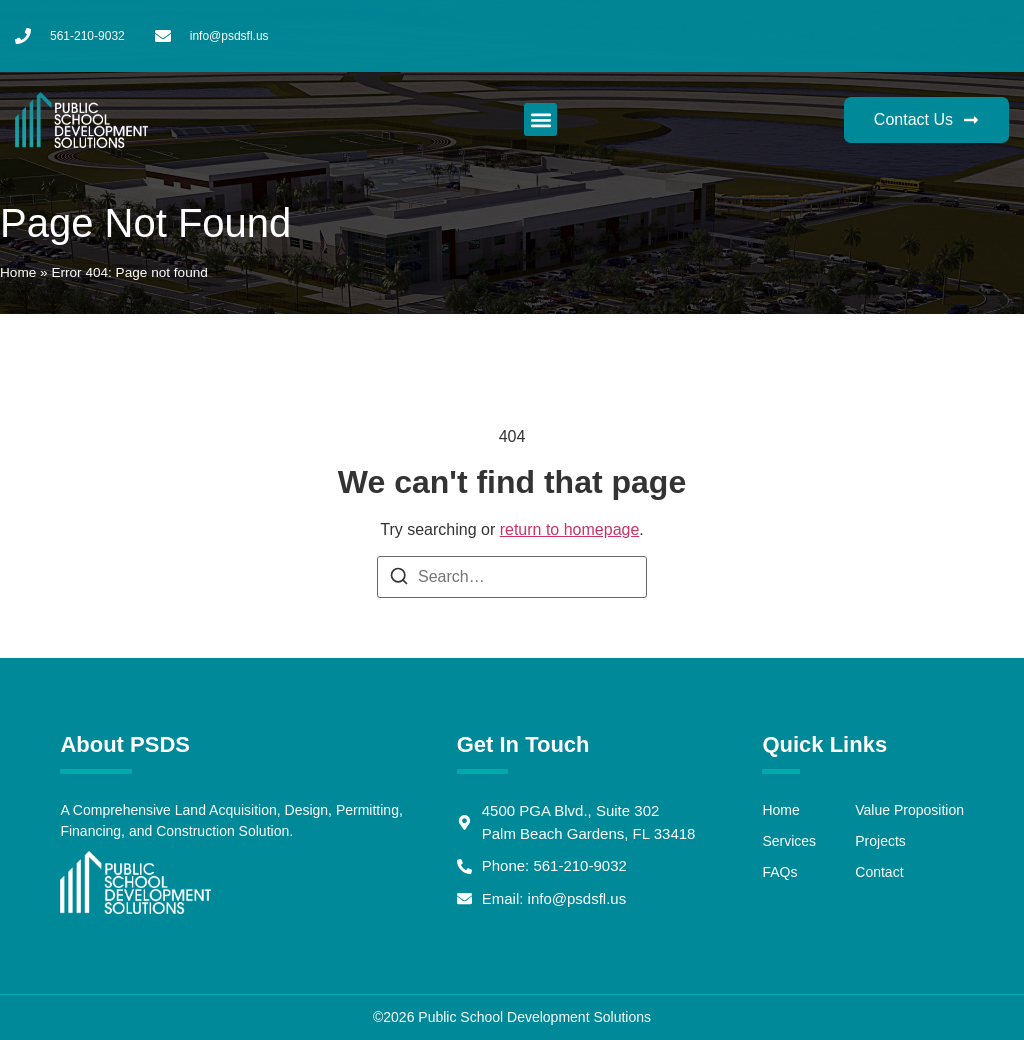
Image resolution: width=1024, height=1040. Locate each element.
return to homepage (570, 529)
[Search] (399, 579)
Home (18, 272)
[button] (540, 119)
